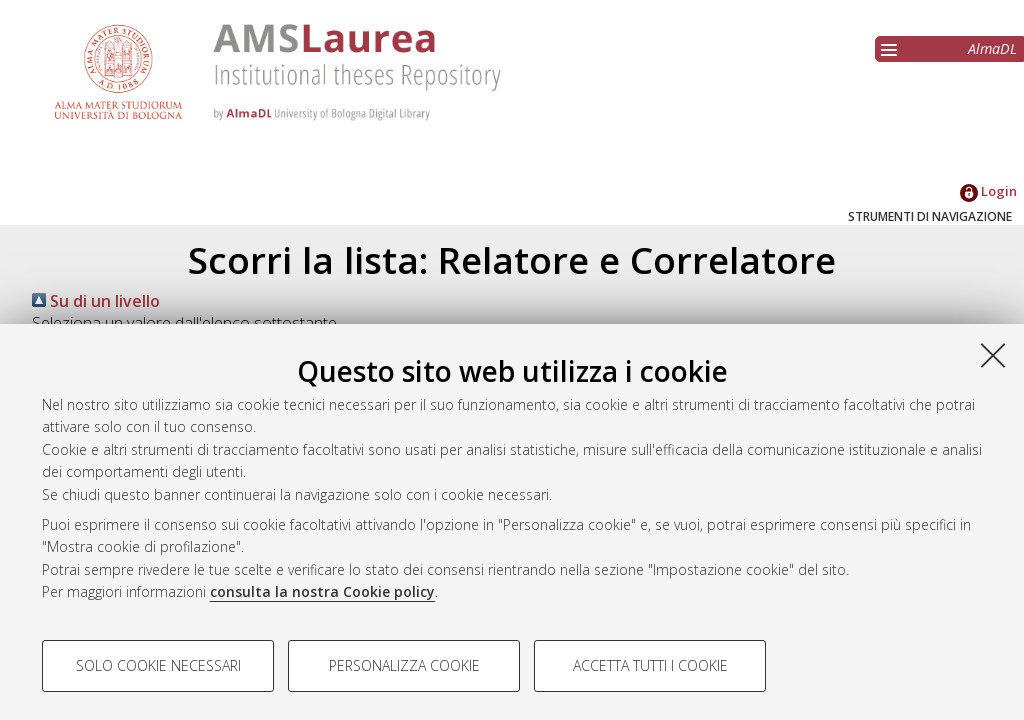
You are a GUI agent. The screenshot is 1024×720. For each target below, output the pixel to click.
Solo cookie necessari (158, 665)
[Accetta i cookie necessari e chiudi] (993, 355)
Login (988, 191)
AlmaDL (992, 48)
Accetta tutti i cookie (650, 665)
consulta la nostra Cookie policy (322, 591)
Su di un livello (96, 301)
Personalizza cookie (404, 665)
